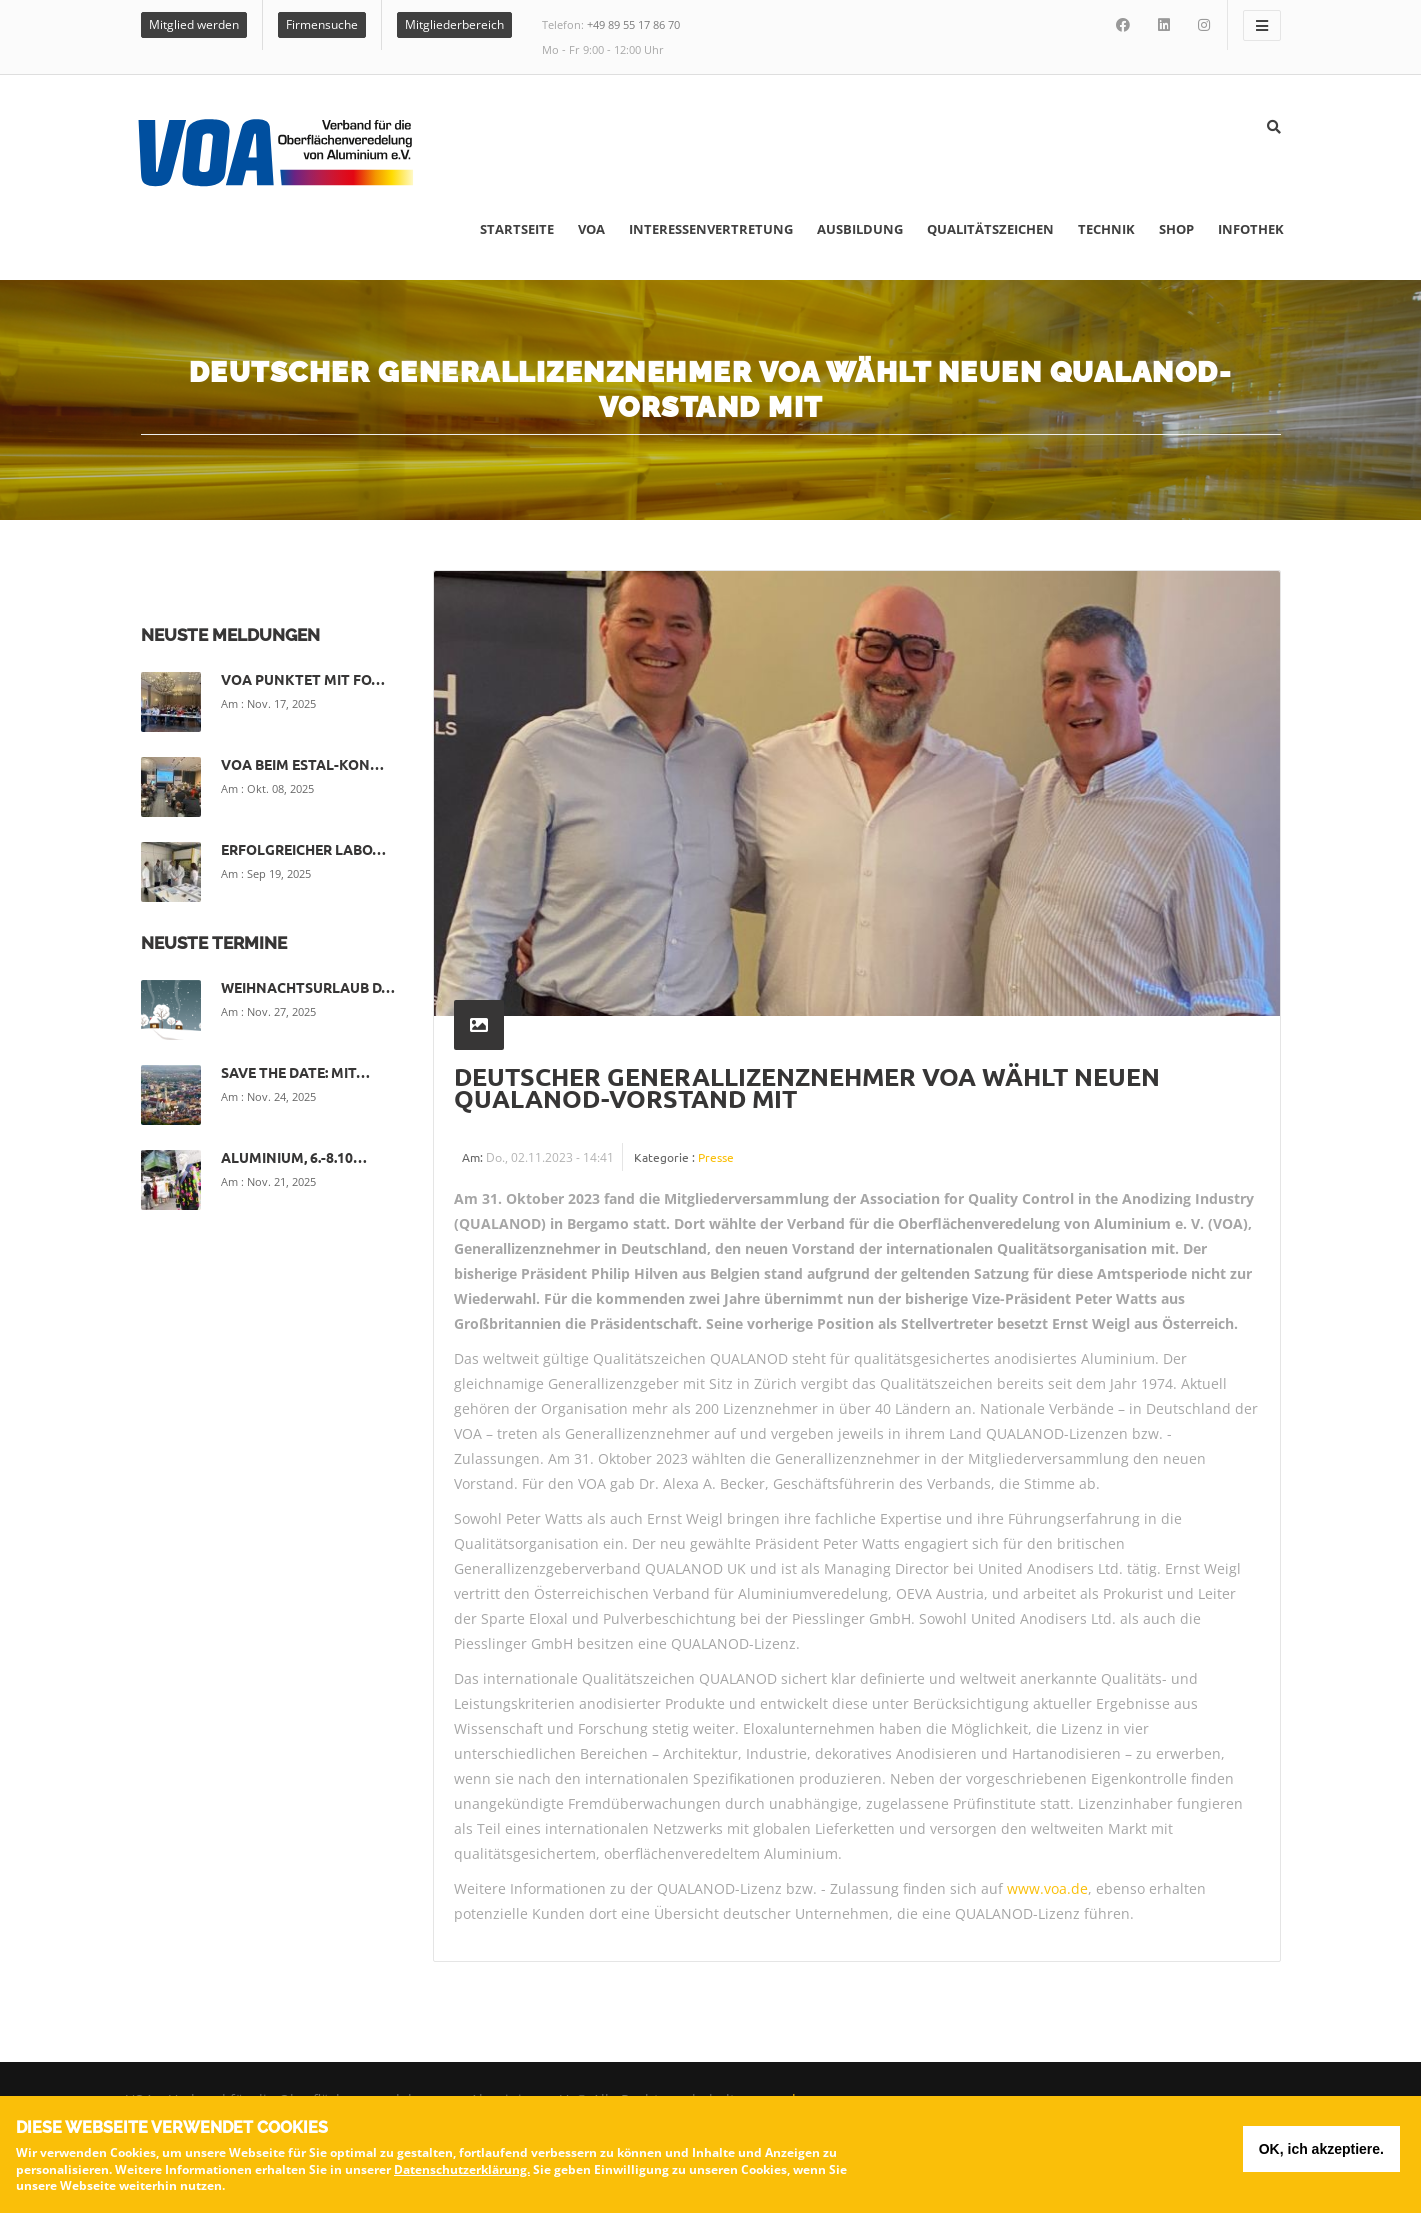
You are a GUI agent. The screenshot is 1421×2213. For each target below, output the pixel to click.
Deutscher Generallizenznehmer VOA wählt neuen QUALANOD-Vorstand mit (807, 1087)
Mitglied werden (194, 24)
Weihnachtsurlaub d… (308, 987)
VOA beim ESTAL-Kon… (302, 764)
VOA (591, 229)
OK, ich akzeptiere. (1321, 2154)
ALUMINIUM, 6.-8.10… (294, 1157)
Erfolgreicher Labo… (303, 849)
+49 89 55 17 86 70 (633, 24)
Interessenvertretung (711, 229)
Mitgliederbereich (454, 24)
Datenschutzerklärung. (462, 2173)
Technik (1106, 229)
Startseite (517, 229)
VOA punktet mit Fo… (303, 679)
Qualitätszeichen (990, 229)
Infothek (1251, 229)
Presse (716, 1157)
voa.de (782, 2099)
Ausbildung (860, 229)
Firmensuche (322, 24)
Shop (1176, 229)
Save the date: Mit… (295, 1072)
